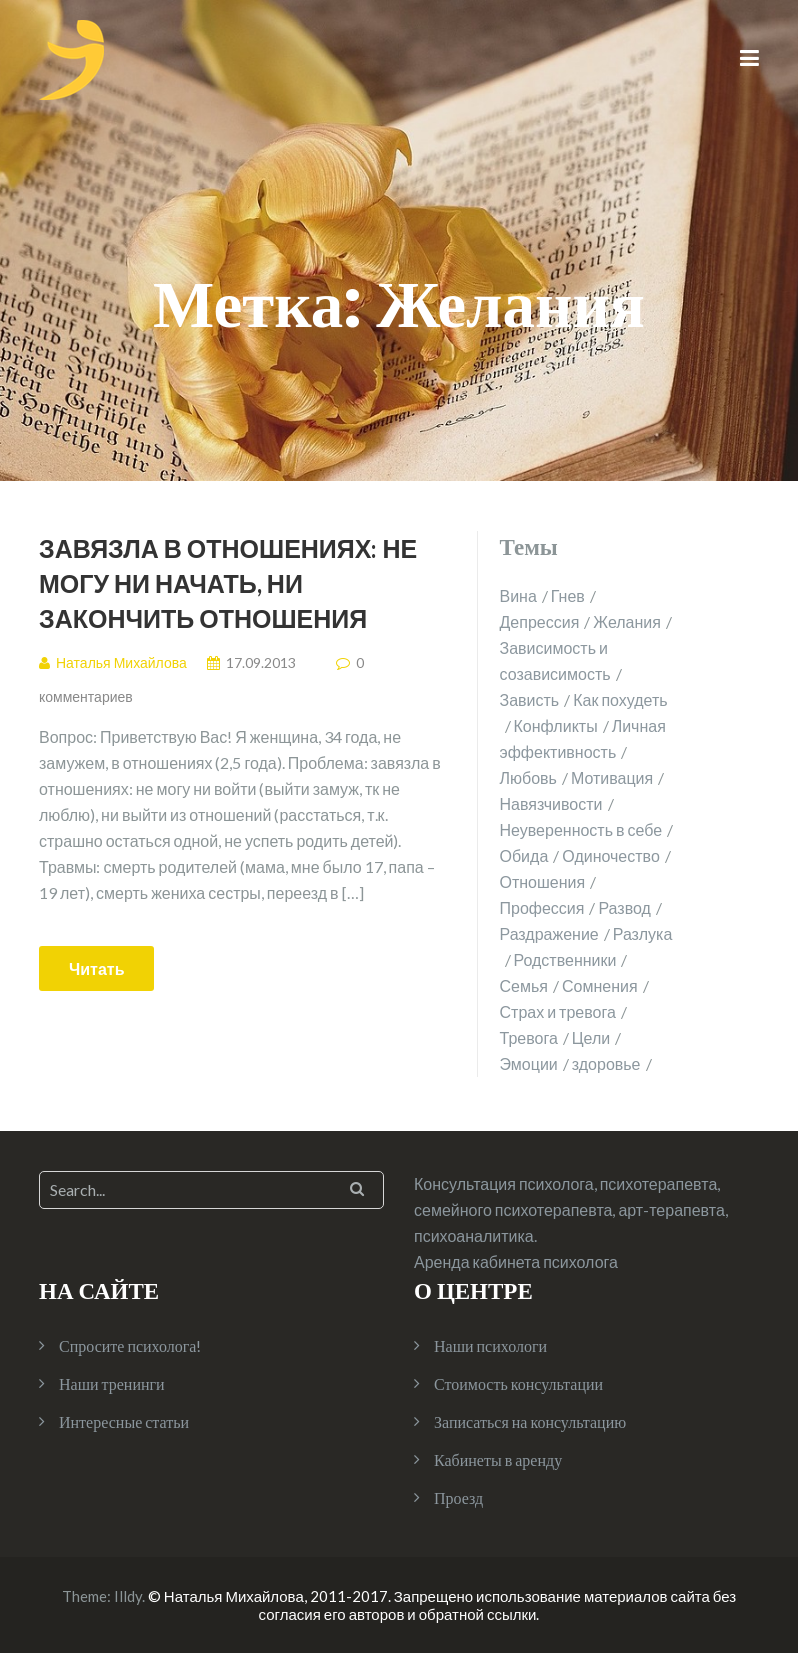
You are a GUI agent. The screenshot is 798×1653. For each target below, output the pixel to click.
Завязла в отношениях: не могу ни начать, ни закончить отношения (228, 583)
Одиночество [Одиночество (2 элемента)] (611, 855)
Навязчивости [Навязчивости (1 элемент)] (551, 803)
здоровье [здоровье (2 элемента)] (606, 1063)
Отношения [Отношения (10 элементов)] (543, 881)
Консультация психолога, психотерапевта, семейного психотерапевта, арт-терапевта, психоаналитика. (571, 1209)
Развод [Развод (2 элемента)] (624, 907)
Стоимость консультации (518, 1383)
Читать (96, 968)
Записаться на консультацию (530, 1421)
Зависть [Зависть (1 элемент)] (530, 699)
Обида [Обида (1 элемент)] (524, 855)
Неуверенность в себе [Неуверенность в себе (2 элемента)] (581, 829)
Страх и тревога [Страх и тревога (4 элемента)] (558, 1011)
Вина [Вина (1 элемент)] (518, 595)
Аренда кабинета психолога (516, 1261)
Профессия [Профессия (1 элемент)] (542, 907)
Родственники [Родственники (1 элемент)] (565, 959)
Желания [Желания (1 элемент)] (627, 621)
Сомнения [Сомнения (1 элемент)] (600, 985)
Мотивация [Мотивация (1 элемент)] (612, 777)
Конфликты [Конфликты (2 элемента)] (556, 725)
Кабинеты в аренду (498, 1459)
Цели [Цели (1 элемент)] (591, 1037)
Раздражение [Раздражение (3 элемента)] (549, 933)
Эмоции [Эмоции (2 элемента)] (529, 1063)
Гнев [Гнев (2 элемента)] (568, 595)
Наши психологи (490, 1345)
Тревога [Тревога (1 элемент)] (529, 1037)
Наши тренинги (112, 1383)
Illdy (128, 1596)
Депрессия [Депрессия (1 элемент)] (540, 621)
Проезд (458, 1497)
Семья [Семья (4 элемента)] (524, 985)
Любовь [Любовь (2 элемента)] (528, 777)
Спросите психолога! (130, 1345)
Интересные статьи (124, 1421)
